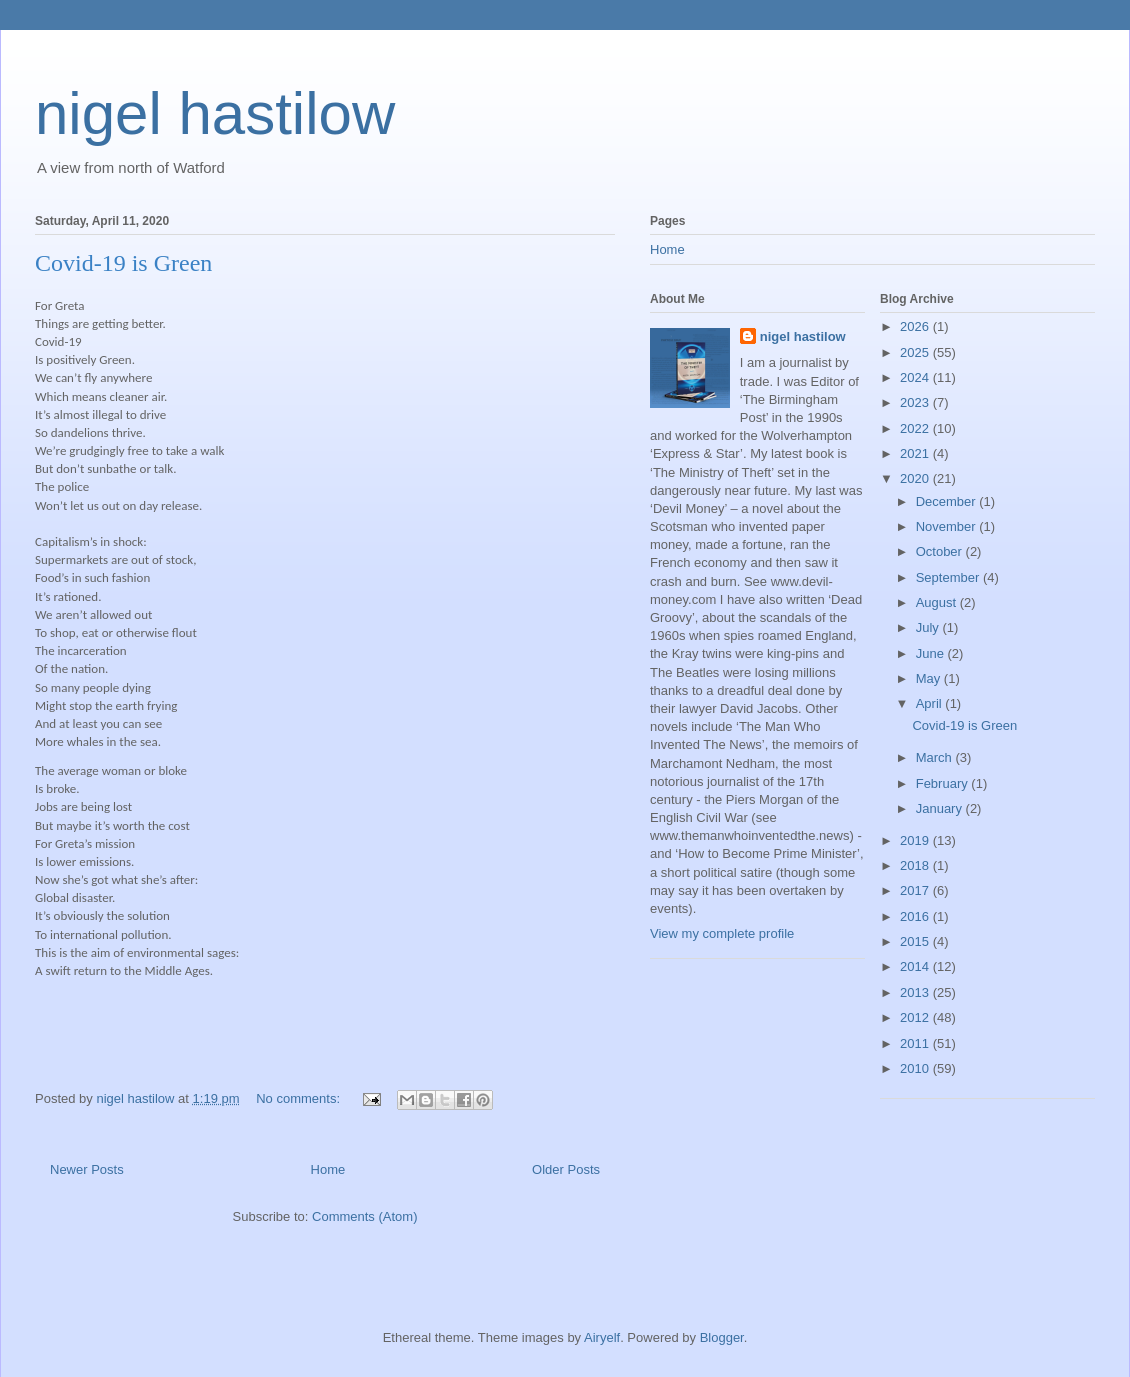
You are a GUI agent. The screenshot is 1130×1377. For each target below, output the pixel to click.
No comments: (299, 1098)
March (936, 757)
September (949, 577)
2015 (916, 941)
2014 (916, 966)
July (929, 627)
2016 (916, 916)
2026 (916, 326)
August (938, 602)
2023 (916, 402)
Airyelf (602, 1337)
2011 (916, 1043)
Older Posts (566, 1169)
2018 (916, 865)
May (930, 678)
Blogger (722, 1337)
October (941, 551)
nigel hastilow (215, 113)
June (932, 653)
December (948, 501)
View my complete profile (722, 933)
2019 (916, 840)
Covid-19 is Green (123, 263)
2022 (916, 428)
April (931, 703)
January (941, 808)
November (948, 526)
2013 (916, 992)
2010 (916, 1068)
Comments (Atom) (364, 1216)
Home (328, 1169)
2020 (916, 478)
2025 (916, 352)
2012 (916, 1017)
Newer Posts (87, 1169)
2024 (916, 377)
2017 (916, 890)
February (944, 783)
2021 (916, 453)
